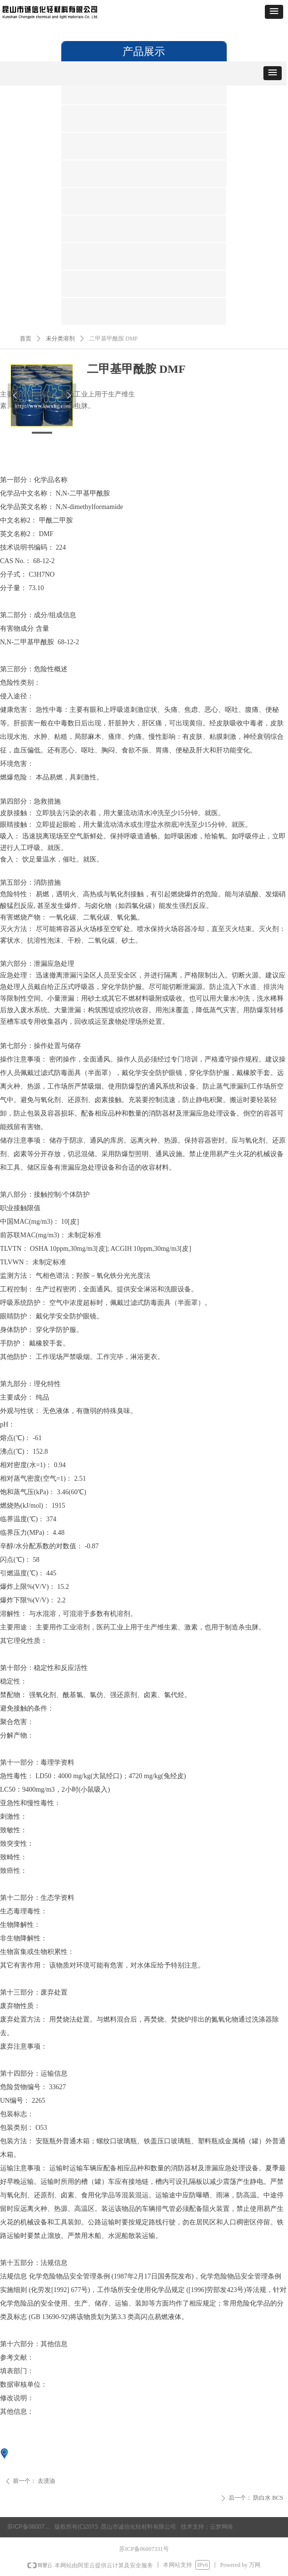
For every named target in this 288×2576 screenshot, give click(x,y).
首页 (25, 338)
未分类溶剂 (60, 338)
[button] (274, 12)
